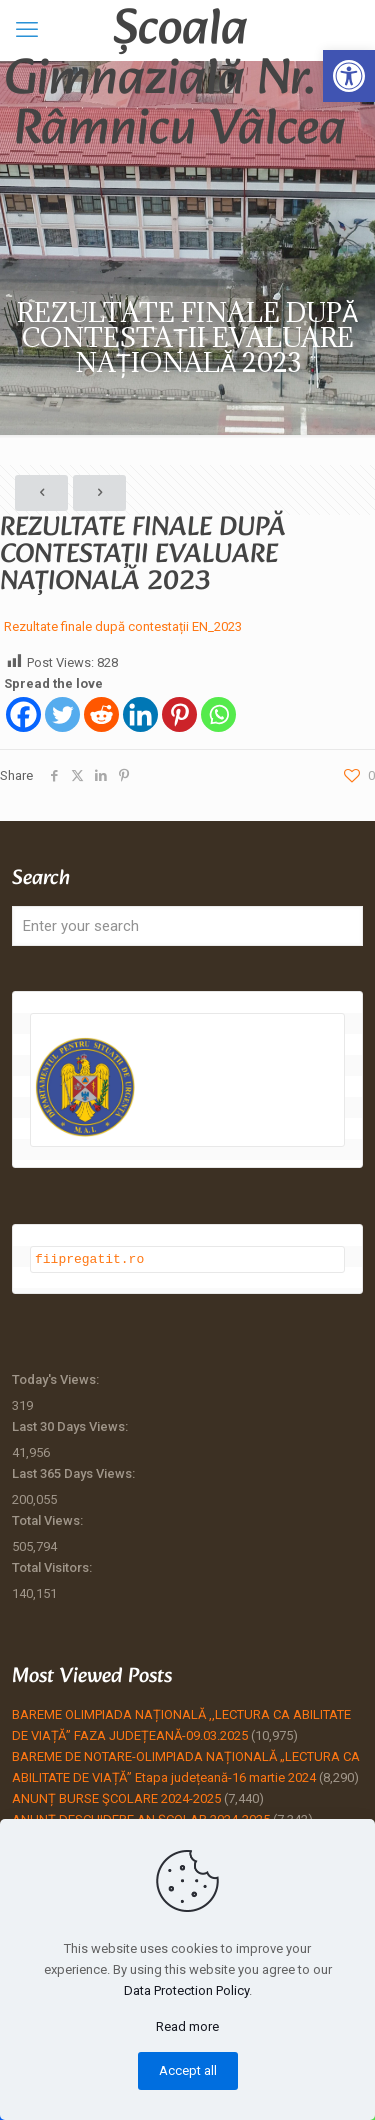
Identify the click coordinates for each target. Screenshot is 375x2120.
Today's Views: (57, 1378)
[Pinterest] (179, 714)
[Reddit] (101, 714)
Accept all (188, 2070)
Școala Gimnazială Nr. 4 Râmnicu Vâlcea (180, 30)
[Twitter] (62, 714)
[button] (349, 76)
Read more (187, 2026)
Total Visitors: (53, 1566)
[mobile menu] (27, 30)
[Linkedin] (140, 714)
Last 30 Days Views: (71, 1425)
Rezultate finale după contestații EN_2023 (123, 626)
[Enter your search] (187, 926)
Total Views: (49, 1519)
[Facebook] (23, 714)
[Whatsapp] (218, 714)
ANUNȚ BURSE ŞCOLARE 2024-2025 (116, 1797)
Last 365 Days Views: (75, 1472)
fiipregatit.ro (89, 1258)
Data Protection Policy (186, 1990)
